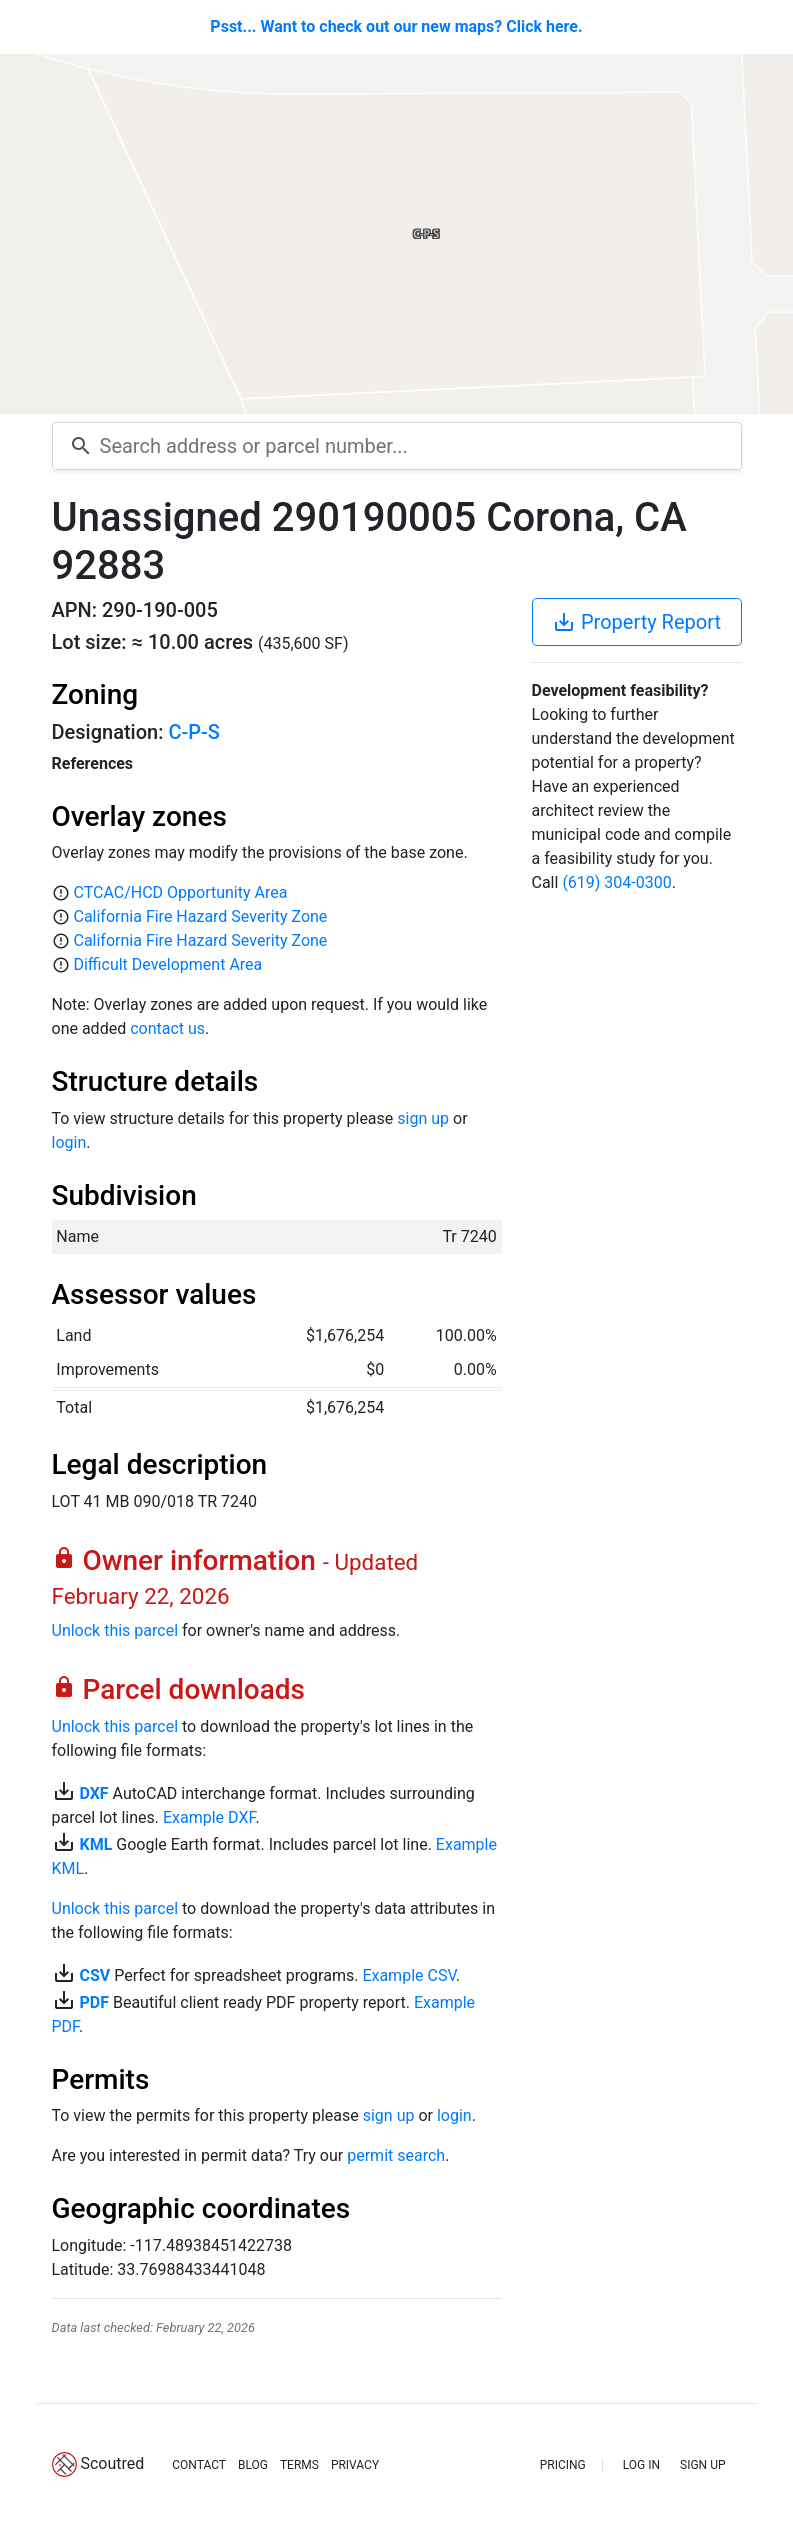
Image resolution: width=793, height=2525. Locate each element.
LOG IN (641, 2465)
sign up (423, 1118)
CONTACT (199, 2465)
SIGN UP (702, 2465)
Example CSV (408, 1975)
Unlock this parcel (115, 1630)
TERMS (299, 2465)
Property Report (636, 622)
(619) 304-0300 (616, 882)
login (69, 1142)
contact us (167, 1028)
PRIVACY (355, 2465)
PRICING (563, 2465)
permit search (396, 2155)
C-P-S (194, 732)
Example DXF (209, 1817)
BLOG (253, 2465)
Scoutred (112, 2463)
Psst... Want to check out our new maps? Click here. (396, 26)
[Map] (396, 234)
